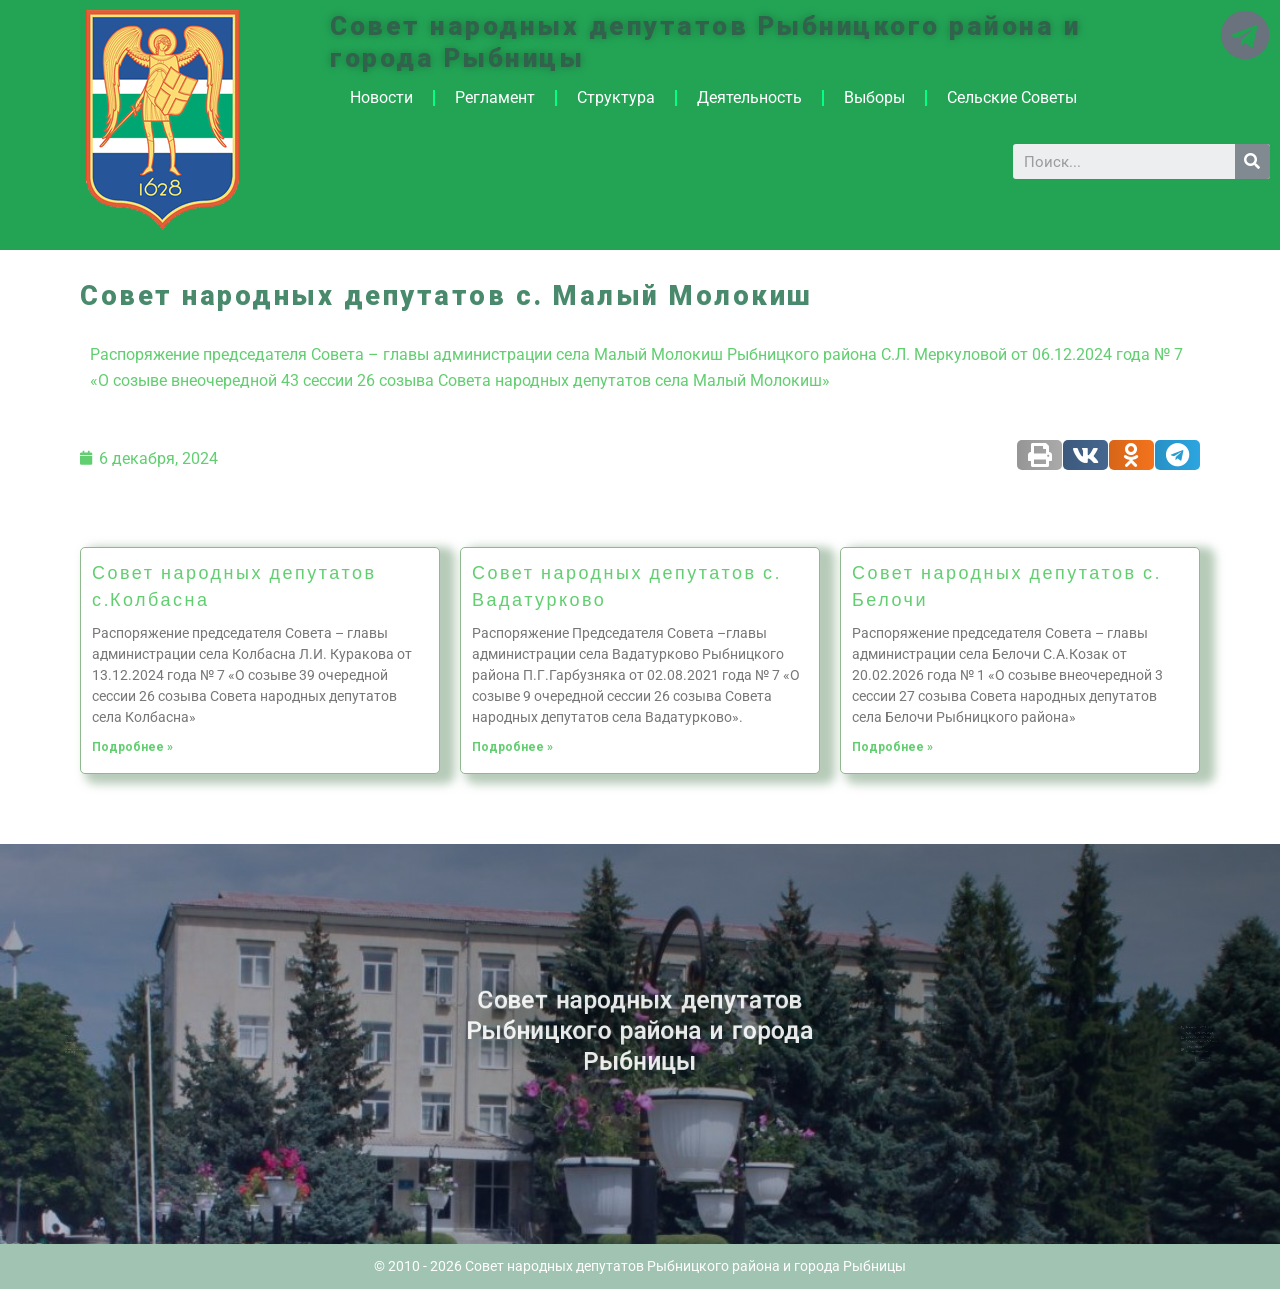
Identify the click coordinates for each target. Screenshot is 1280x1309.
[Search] (1252, 161)
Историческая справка (103, 1048)
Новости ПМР (102, 1037)
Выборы (874, 97)
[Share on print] (1039, 455)
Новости (381, 97)
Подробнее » (132, 747)
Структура (616, 97)
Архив (99, 1042)
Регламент (495, 97)
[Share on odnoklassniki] (1131, 455)
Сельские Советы (1012, 97)
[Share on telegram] (1177, 455)
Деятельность (749, 97)
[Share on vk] (1085, 455)
